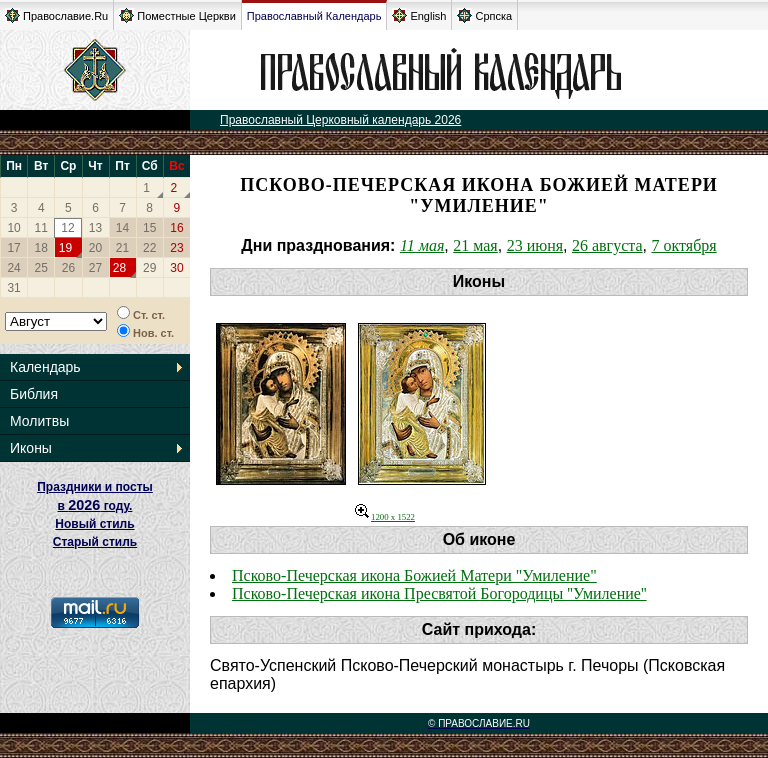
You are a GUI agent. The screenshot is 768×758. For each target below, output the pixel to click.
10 (13, 228)
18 (41, 248)
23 (176, 248)
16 (176, 228)
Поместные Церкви (177, 15)
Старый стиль (95, 542)
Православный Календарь (314, 16)
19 (65, 248)
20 (95, 248)
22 (149, 248)
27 (95, 268)
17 (13, 248)
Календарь (45, 367)
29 (149, 268)
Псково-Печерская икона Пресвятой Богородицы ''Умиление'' (439, 593)
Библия (34, 394)
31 (13, 288)
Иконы (31, 448)
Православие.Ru (56, 15)
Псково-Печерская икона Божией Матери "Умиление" (414, 575)
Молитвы (39, 421)
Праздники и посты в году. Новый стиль (95, 505)
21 (122, 248)
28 (119, 268)
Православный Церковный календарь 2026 (340, 120)
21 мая (475, 245)
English (419, 15)
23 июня (535, 245)
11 (41, 228)
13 (95, 228)
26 (68, 268)
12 (67, 228)
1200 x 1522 (385, 517)
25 (41, 268)
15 (149, 228)
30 (176, 268)
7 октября (683, 245)
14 (122, 228)
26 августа (607, 245)
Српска (484, 15)
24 (13, 268)
